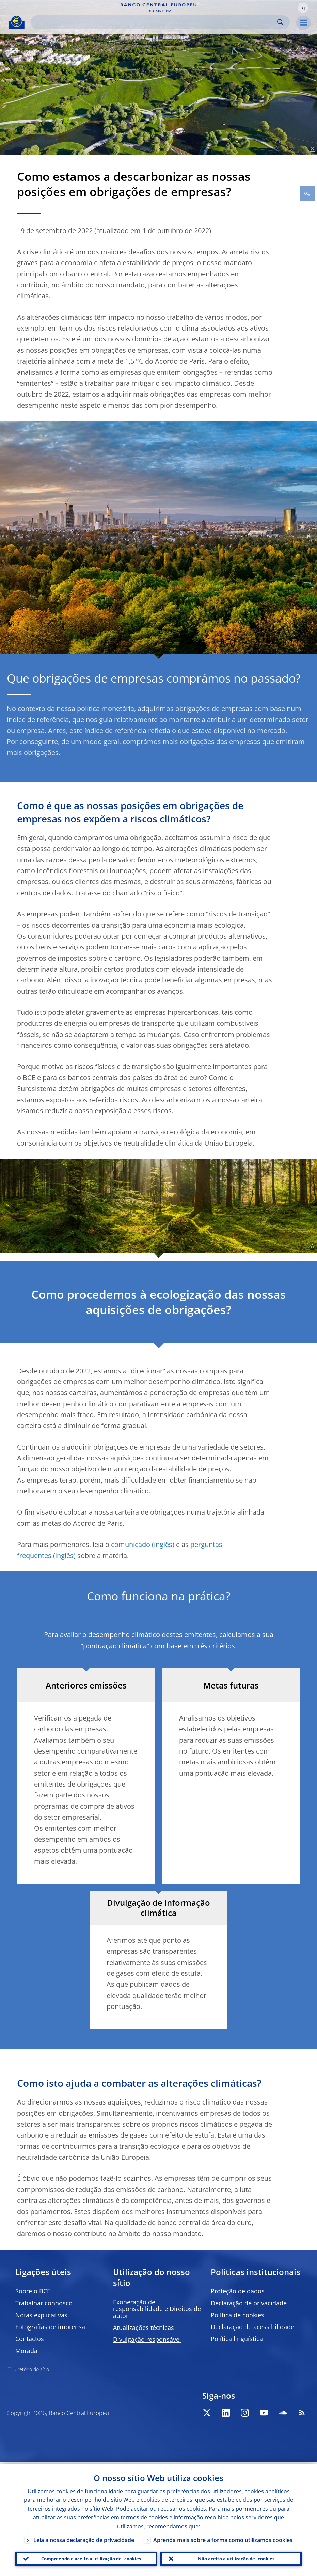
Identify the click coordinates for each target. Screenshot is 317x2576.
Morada (26, 2351)
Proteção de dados (238, 2291)
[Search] (155, 22)
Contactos (29, 2339)
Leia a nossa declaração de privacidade (83, 2537)
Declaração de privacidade (249, 2303)
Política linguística (237, 2339)
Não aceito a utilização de (235, 2557)
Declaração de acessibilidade (252, 2327)
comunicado (130, 1544)
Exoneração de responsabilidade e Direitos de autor (157, 2309)
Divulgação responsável (147, 2339)
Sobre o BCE (32, 2291)
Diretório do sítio (31, 2369)
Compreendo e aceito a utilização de (91, 2557)
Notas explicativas (41, 2315)
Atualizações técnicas (143, 2327)
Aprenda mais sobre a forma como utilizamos (222, 2537)
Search (280, 22)
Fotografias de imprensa (50, 2327)
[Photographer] (311, 149)
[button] (303, 8)
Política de (237, 2315)
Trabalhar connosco (44, 2303)
